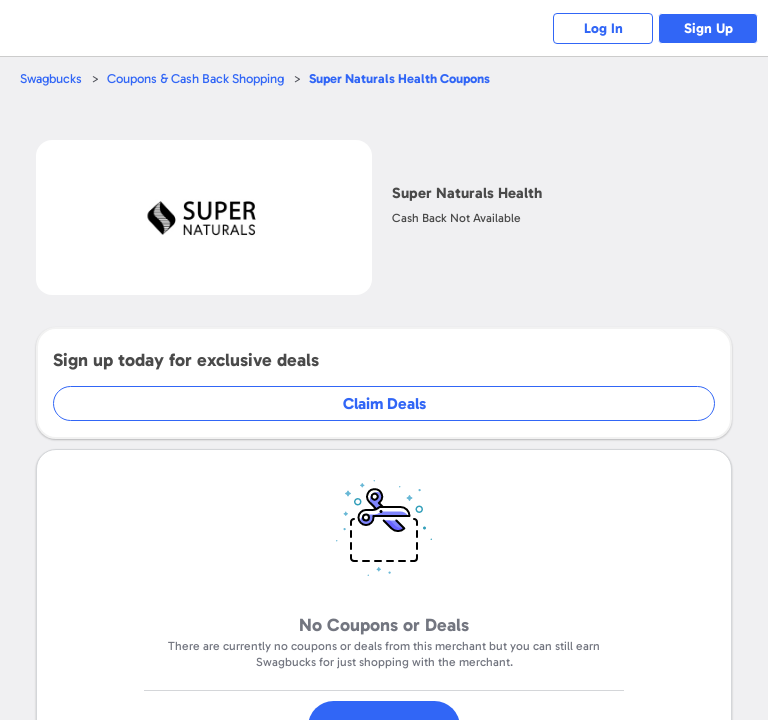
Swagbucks (51, 78)
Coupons (399, 78)
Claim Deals (384, 403)
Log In (603, 28)
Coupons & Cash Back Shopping (195, 78)
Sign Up (708, 28)
